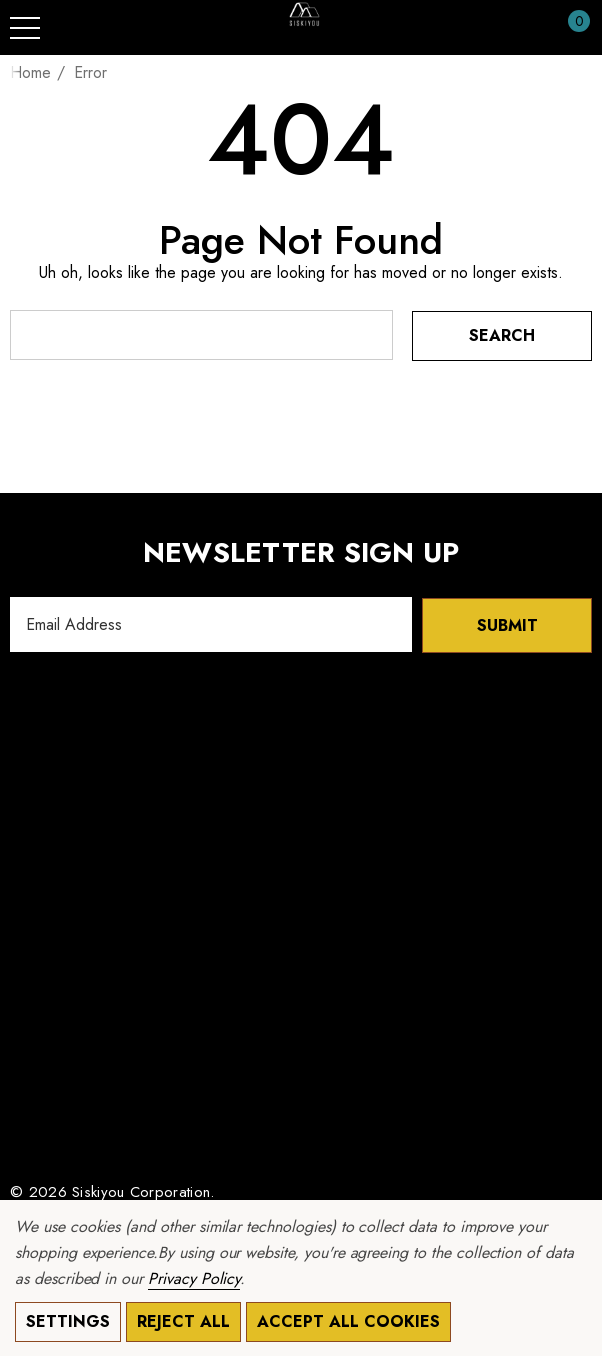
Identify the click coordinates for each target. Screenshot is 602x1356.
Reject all (183, 1321)
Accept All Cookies (348, 1321)
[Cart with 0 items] (568, 28)
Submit (507, 624)
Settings (68, 1321)
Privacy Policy (194, 1278)
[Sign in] (530, 28)
